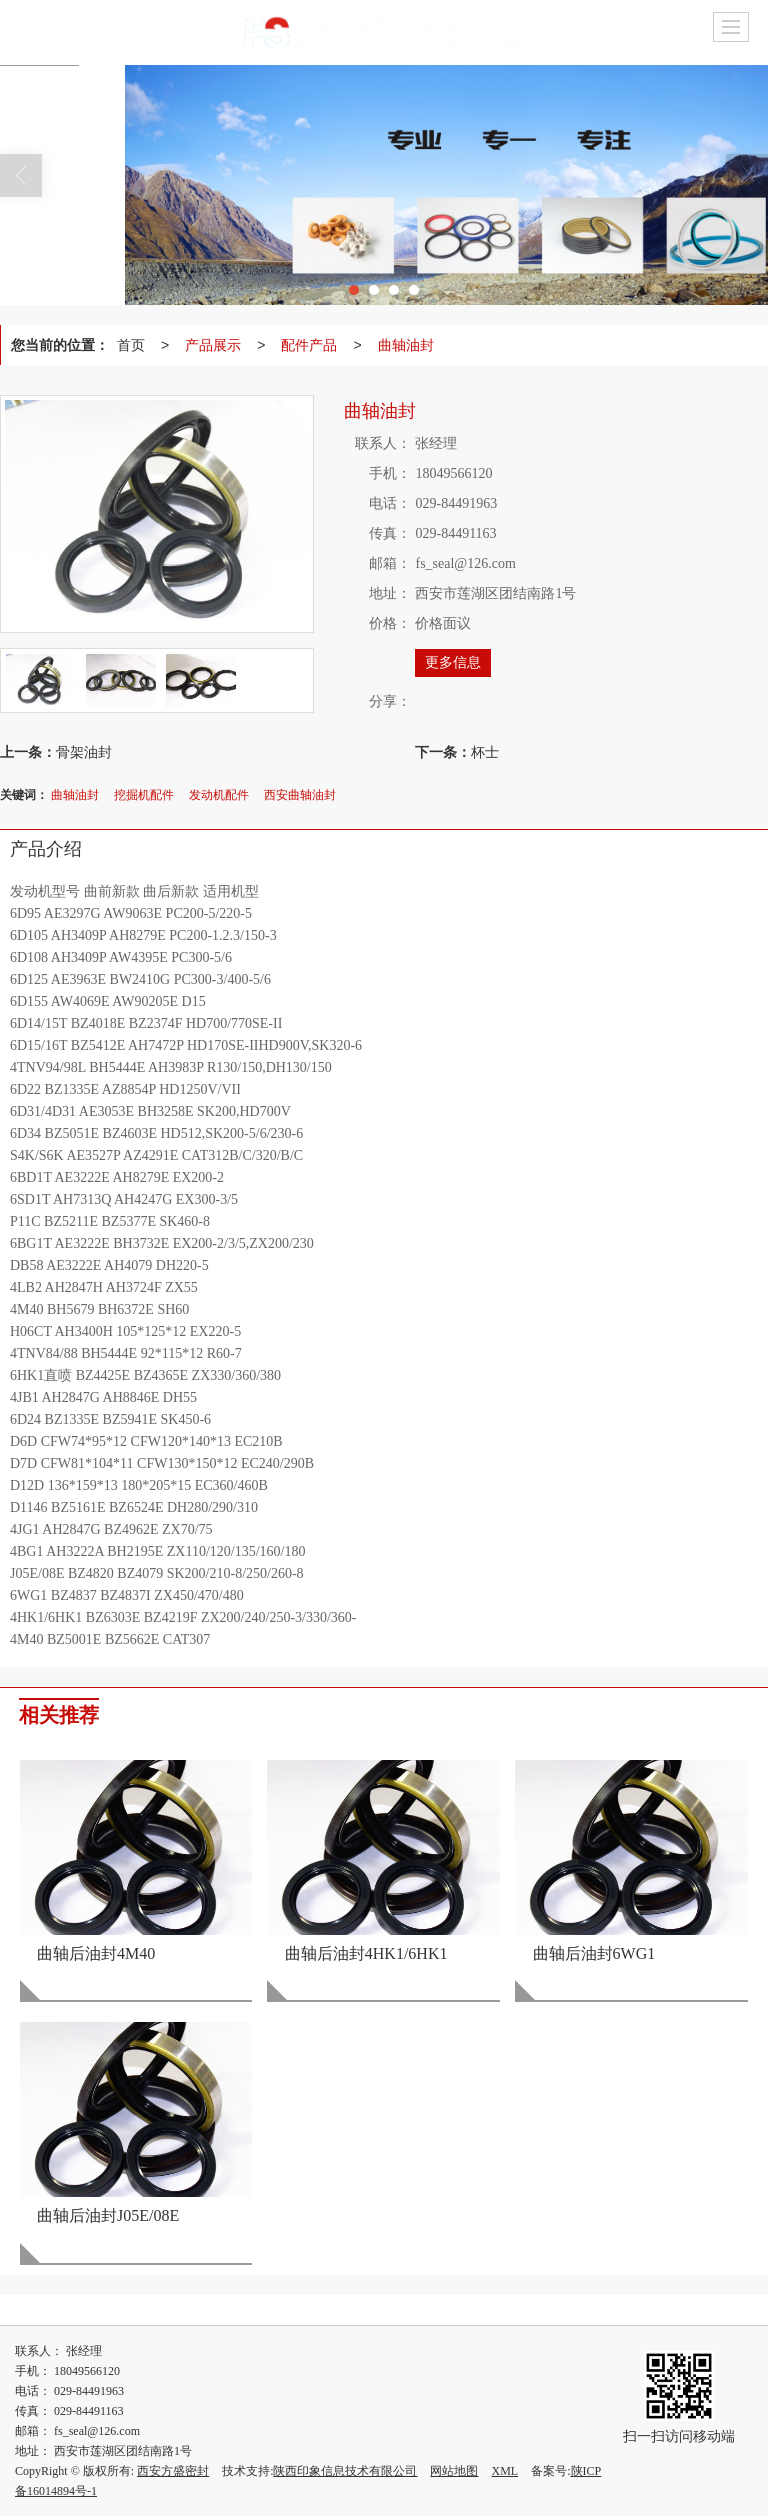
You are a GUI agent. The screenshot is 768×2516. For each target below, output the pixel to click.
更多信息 (453, 662)
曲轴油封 (406, 345)
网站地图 (454, 2471)
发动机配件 (219, 795)
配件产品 (309, 345)
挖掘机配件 (144, 795)
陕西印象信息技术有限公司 (345, 2471)
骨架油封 (84, 752)
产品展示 (213, 345)
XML (504, 2471)
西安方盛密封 (173, 2471)
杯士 (485, 752)
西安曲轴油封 (300, 795)
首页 (131, 345)
